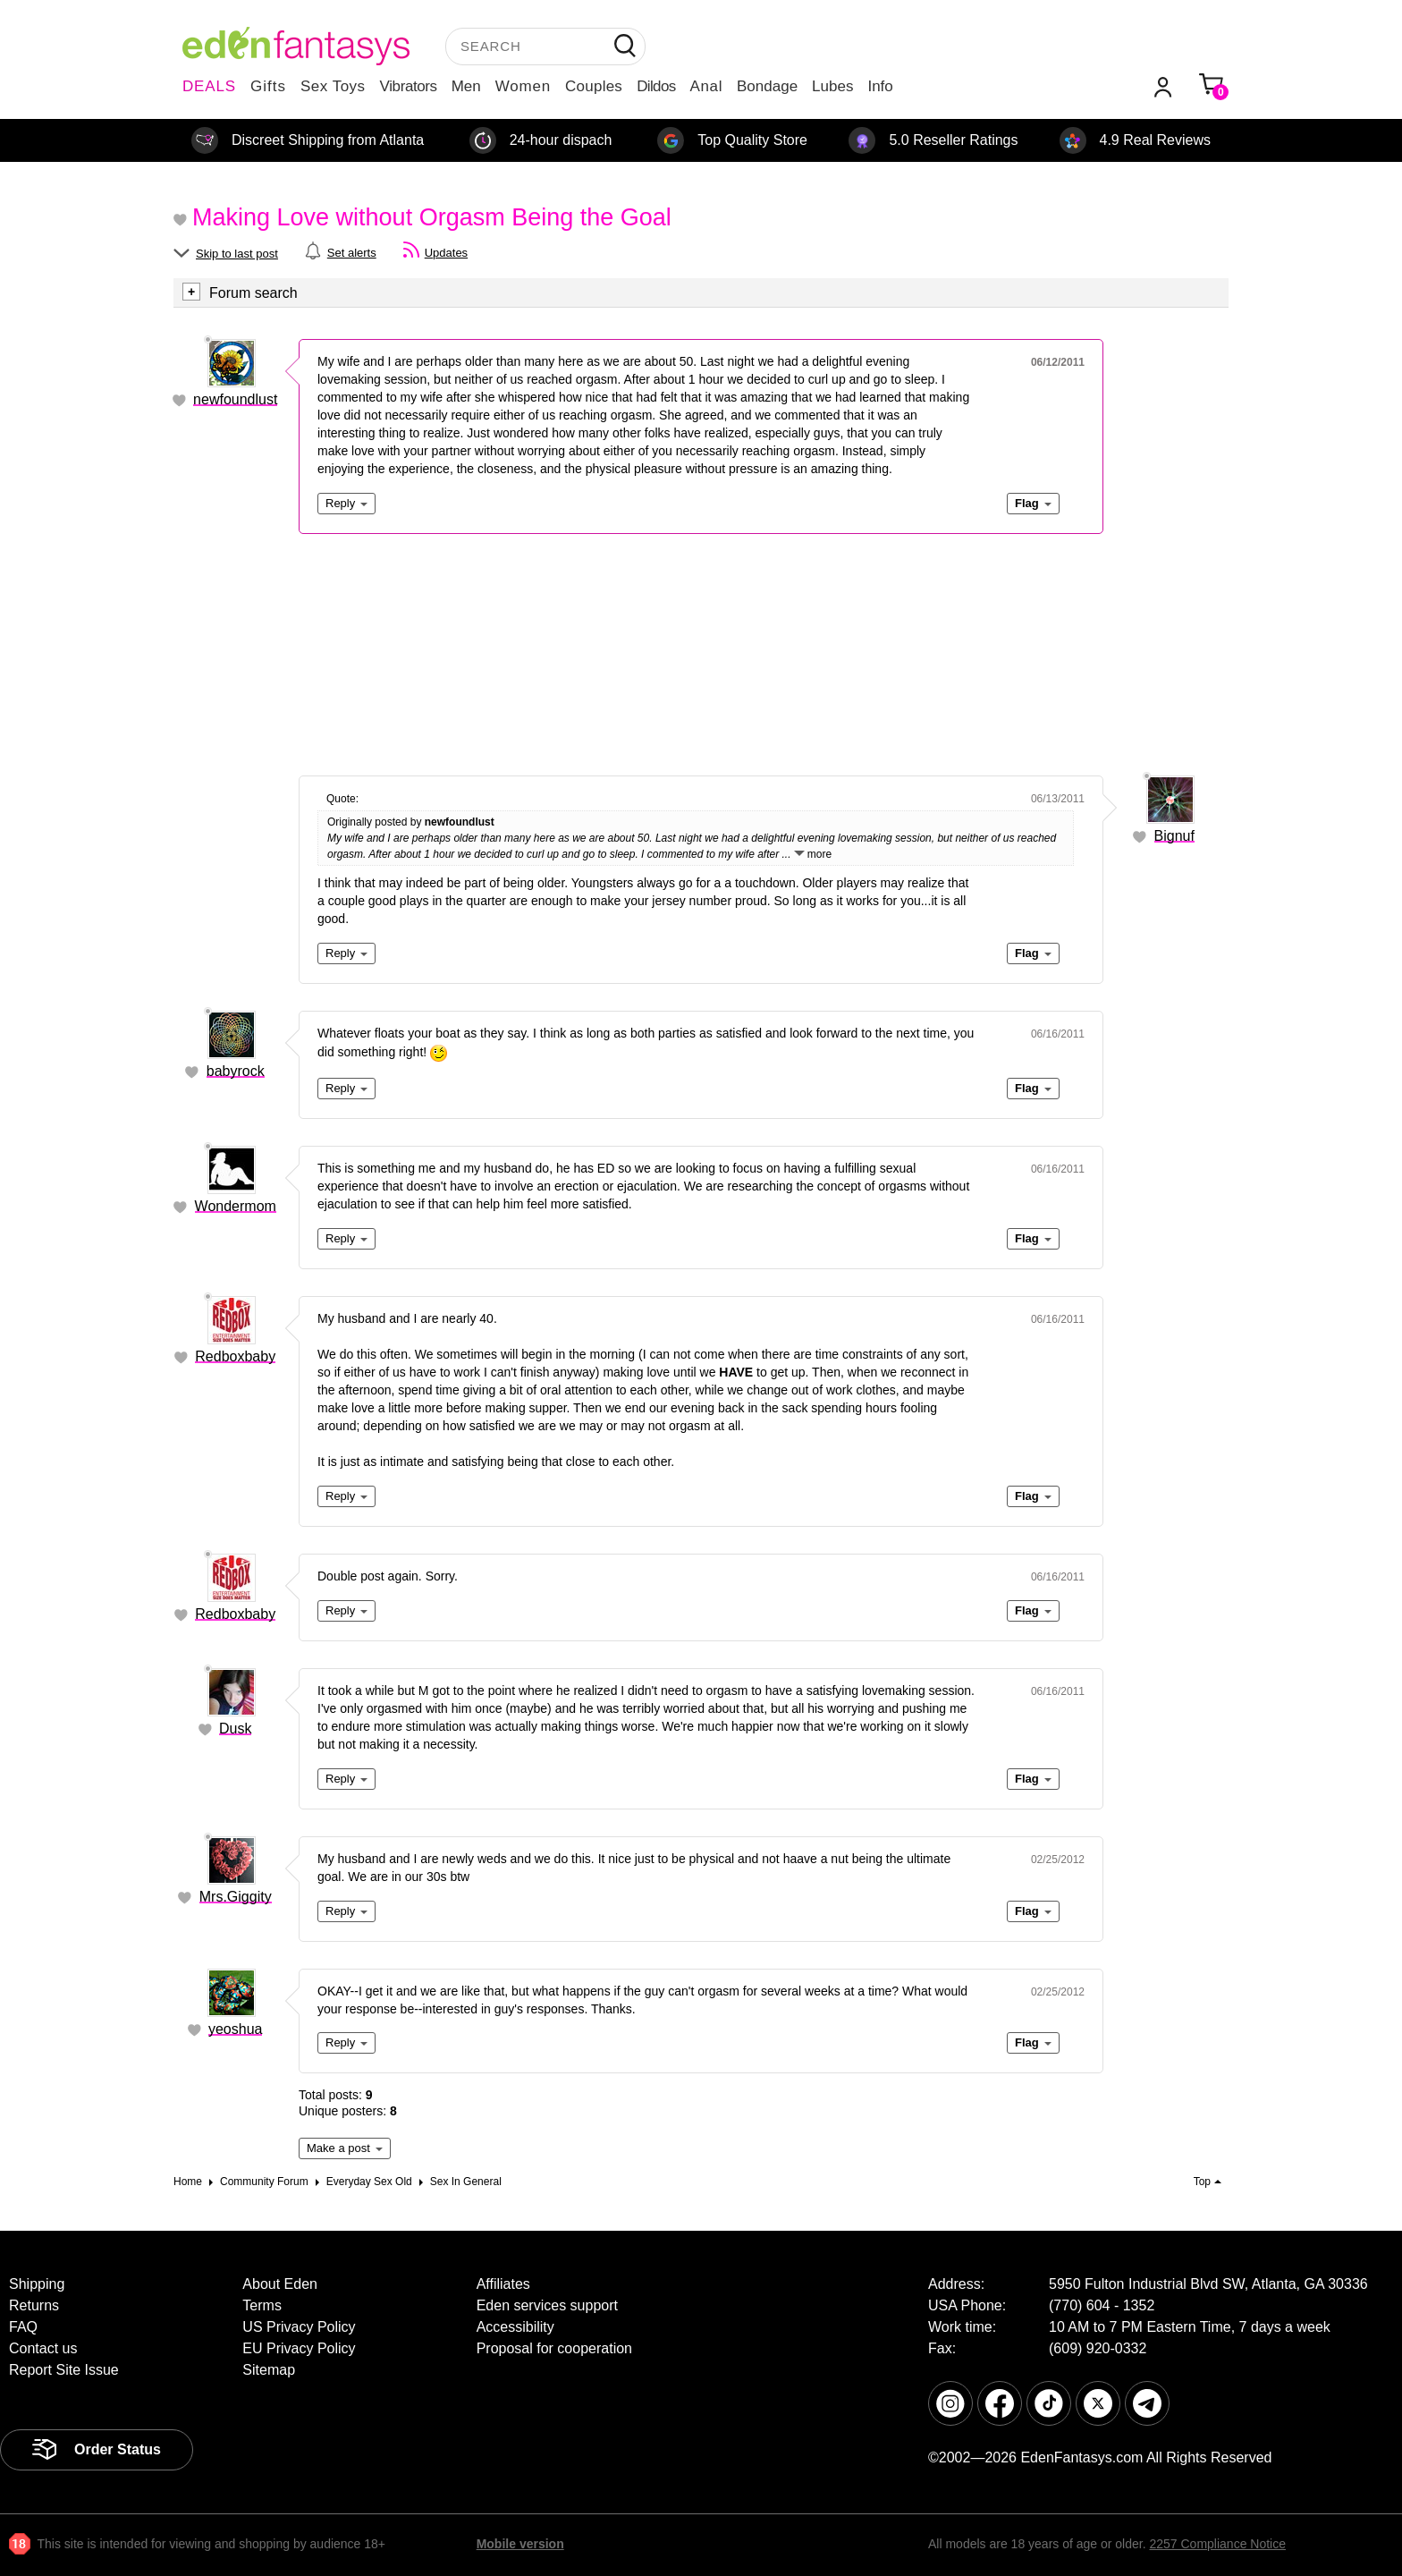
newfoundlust (235, 399)
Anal (706, 86)
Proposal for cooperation (554, 2348)
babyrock (236, 1071)
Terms (262, 2305)
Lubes (832, 86)
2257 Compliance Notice (1217, 2544)
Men (466, 86)
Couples (593, 86)
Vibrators (408, 86)
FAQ (23, 2326)
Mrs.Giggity (235, 1896)
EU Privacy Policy (298, 2348)
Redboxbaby (235, 1356)
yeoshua (235, 2029)
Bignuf (1174, 835)
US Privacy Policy (298, 2326)
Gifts (268, 86)
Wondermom (235, 1206)
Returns (34, 2305)
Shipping (36, 2284)
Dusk (235, 1728)
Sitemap (268, 2369)
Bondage (767, 86)
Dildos (656, 86)
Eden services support (547, 2305)
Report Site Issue (64, 2369)
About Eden (279, 2284)
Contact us (43, 2348)
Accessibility (515, 2326)
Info (879, 86)
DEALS (209, 86)
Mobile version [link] (520, 2544)
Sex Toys (333, 86)
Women (523, 86)
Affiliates (503, 2284)
